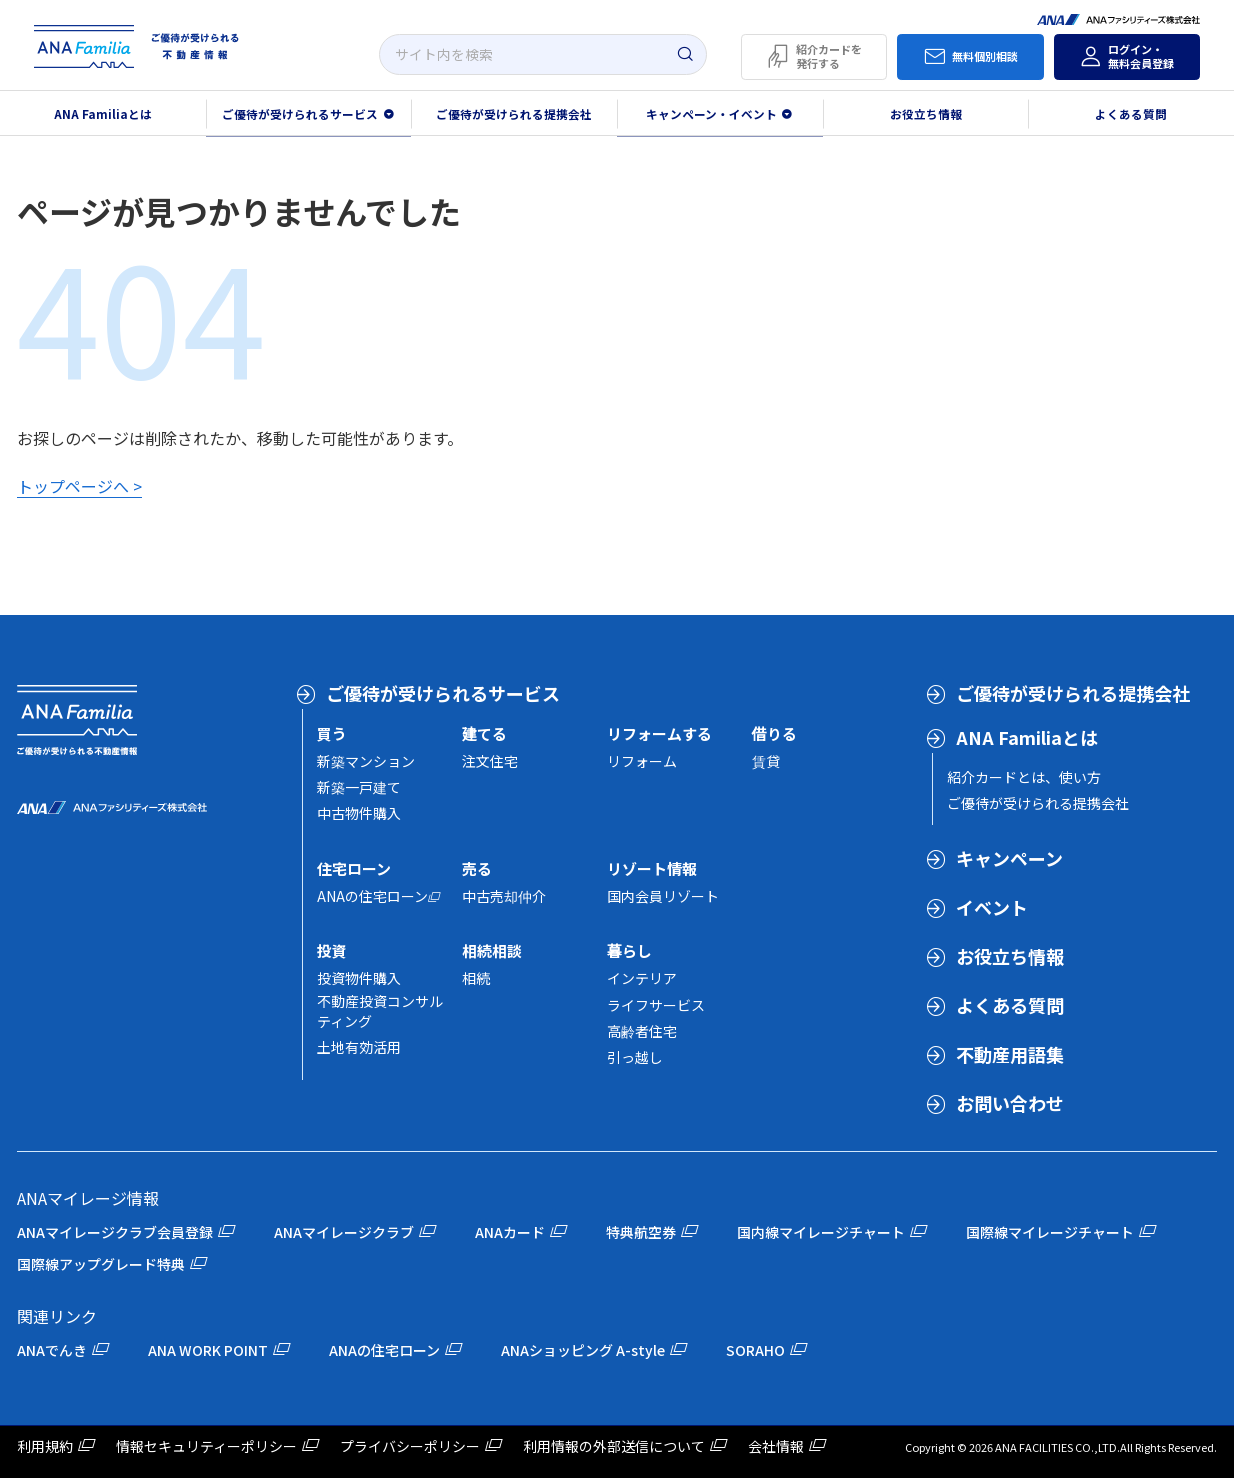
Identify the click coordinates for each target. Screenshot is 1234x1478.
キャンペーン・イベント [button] (711, 114)
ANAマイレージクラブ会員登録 (115, 1232)
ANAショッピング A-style (583, 1350)
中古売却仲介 (504, 896)
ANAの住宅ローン (372, 896)
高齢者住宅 (642, 1031)
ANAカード (510, 1232)
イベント (992, 907)
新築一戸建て (359, 787)
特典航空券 (641, 1232)
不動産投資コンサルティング (380, 1011)
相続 (476, 978)
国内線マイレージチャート (821, 1232)
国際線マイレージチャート (1050, 1232)
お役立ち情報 (926, 114)
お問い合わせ (1010, 1103)
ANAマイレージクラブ (344, 1232)
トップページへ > (79, 486)
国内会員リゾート (663, 896)
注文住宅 (490, 761)
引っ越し (635, 1057)
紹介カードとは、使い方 (1024, 777)
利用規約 (45, 1446)
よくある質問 (1010, 1005)
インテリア (642, 978)
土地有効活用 (359, 1047)
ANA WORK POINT (208, 1350)
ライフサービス (656, 1005)
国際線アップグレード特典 (101, 1264)
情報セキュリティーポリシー (206, 1446)
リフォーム (642, 761)
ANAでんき (52, 1350)
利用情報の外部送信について (614, 1446)
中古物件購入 (359, 813)
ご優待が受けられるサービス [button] (300, 114)
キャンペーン (1009, 858)
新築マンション (366, 761)
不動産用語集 (1010, 1054)
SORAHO (755, 1350)
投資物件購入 (359, 978)
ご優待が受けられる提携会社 (514, 114)
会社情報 (776, 1446)
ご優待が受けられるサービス (443, 693)
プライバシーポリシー (410, 1446)
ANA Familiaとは (1027, 737)
